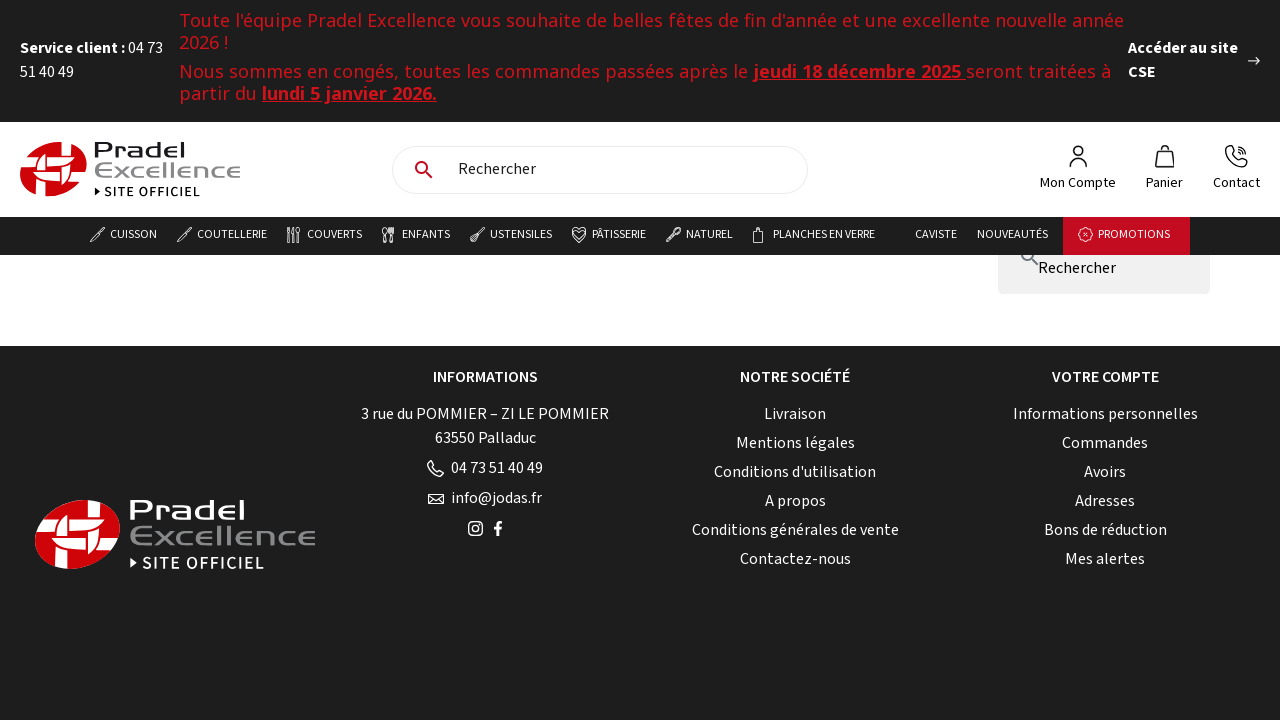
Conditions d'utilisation (795, 472)
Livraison (795, 414)
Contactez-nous (795, 559)
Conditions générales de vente (795, 530)
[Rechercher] (627, 170)
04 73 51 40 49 (485, 468)
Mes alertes (1105, 559)
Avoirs (1105, 472)
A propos (795, 501)
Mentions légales (795, 443)
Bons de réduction (1105, 530)
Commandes (1105, 443)
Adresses (1105, 501)
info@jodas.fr (484, 498)
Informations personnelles (1105, 414)
